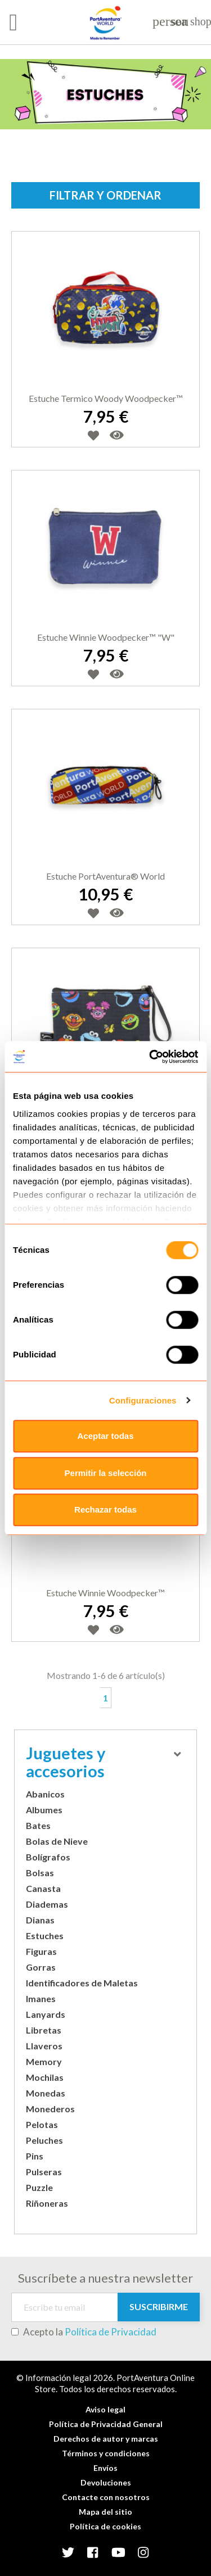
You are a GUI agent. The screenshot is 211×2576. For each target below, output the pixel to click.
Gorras (41, 1967)
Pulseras (44, 2171)
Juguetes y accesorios (103, 1762)
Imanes (41, 1998)
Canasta (43, 1888)
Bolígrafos (48, 1856)
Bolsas (40, 1872)
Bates (38, 1825)
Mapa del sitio (105, 2511)
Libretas (43, 2030)
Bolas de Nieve (57, 1841)
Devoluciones (105, 2482)
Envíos (105, 2468)
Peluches (44, 2140)
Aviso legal (105, 2409)
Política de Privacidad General (106, 2424)
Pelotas (42, 2124)
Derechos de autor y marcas (105, 2438)
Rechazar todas (105, 1509)
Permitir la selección (106, 1473)
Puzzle (39, 2187)
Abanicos (45, 1794)
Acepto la (83, 2332)
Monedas (45, 2093)
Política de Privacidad (110, 2332)
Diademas (47, 1904)
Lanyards (45, 2014)
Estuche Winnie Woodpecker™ (105, 1592)
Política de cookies (105, 2526)
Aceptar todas (105, 1436)
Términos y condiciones (106, 2453)
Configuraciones (143, 1400)
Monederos (50, 2108)
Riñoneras (47, 2203)
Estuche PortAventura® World (105, 876)
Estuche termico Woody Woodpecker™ (106, 398)
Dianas (40, 1919)
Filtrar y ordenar (105, 195)
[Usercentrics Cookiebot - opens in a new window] (150, 1056)
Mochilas (45, 2077)
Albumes (44, 1809)
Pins (34, 2156)
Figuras (41, 1951)
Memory (44, 2061)
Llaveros (44, 2045)
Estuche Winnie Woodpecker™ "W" (105, 637)
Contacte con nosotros (106, 2497)
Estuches (45, 1935)
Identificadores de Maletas (82, 1982)
